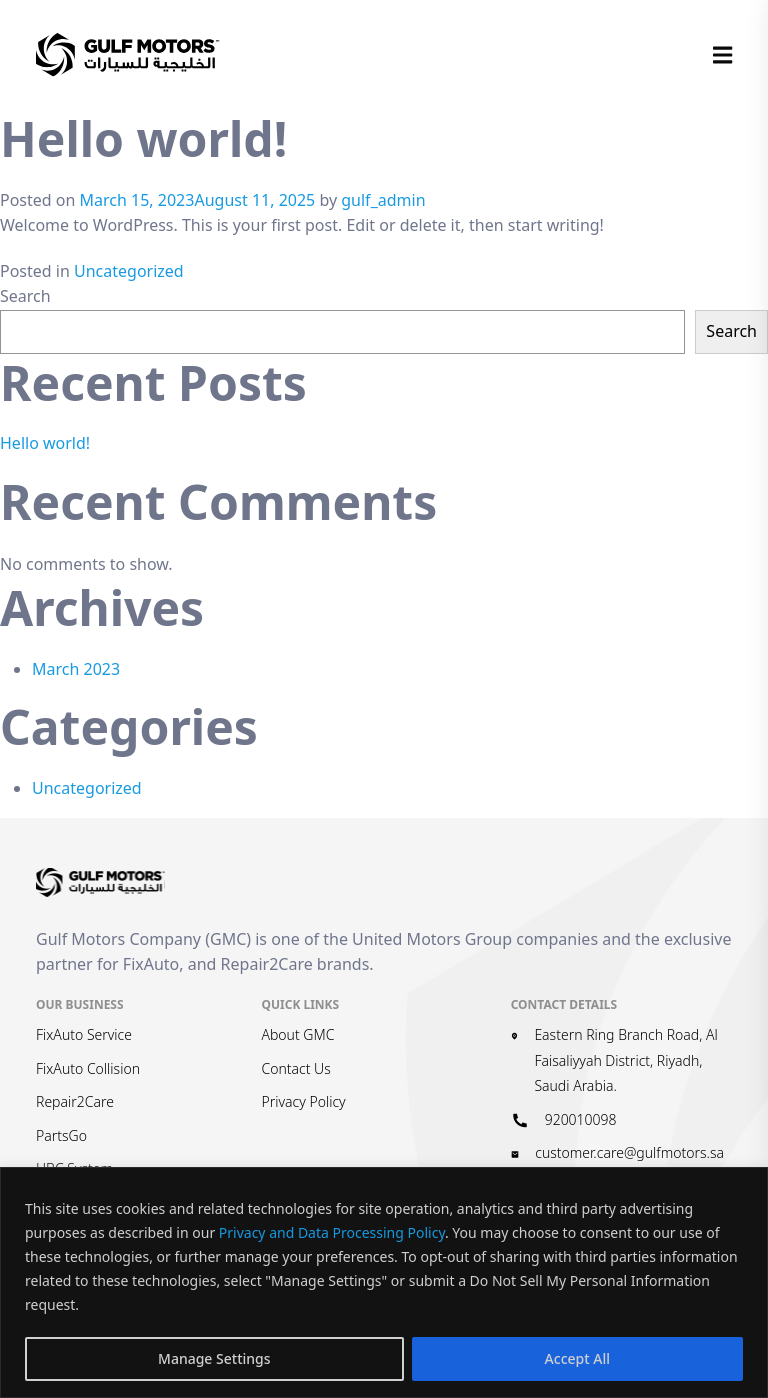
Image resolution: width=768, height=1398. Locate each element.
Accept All (577, 1358)
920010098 (581, 1119)
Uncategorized (129, 271)
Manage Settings (214, 1358)
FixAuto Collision (88, 1068)
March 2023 (76, 669)
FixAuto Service (84, 1034)
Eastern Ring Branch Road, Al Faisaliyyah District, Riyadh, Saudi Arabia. (625, 1060)
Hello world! (45, 443)
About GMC (297, 1034)
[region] (384, 1282)
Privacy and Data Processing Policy (332, 1232)
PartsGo (61, 1135)
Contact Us (295, 1068)
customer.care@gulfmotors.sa (629, 1152)
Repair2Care (75, 1101)
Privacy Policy (303, 1101)
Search (25, 296)
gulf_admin (383, 200)
